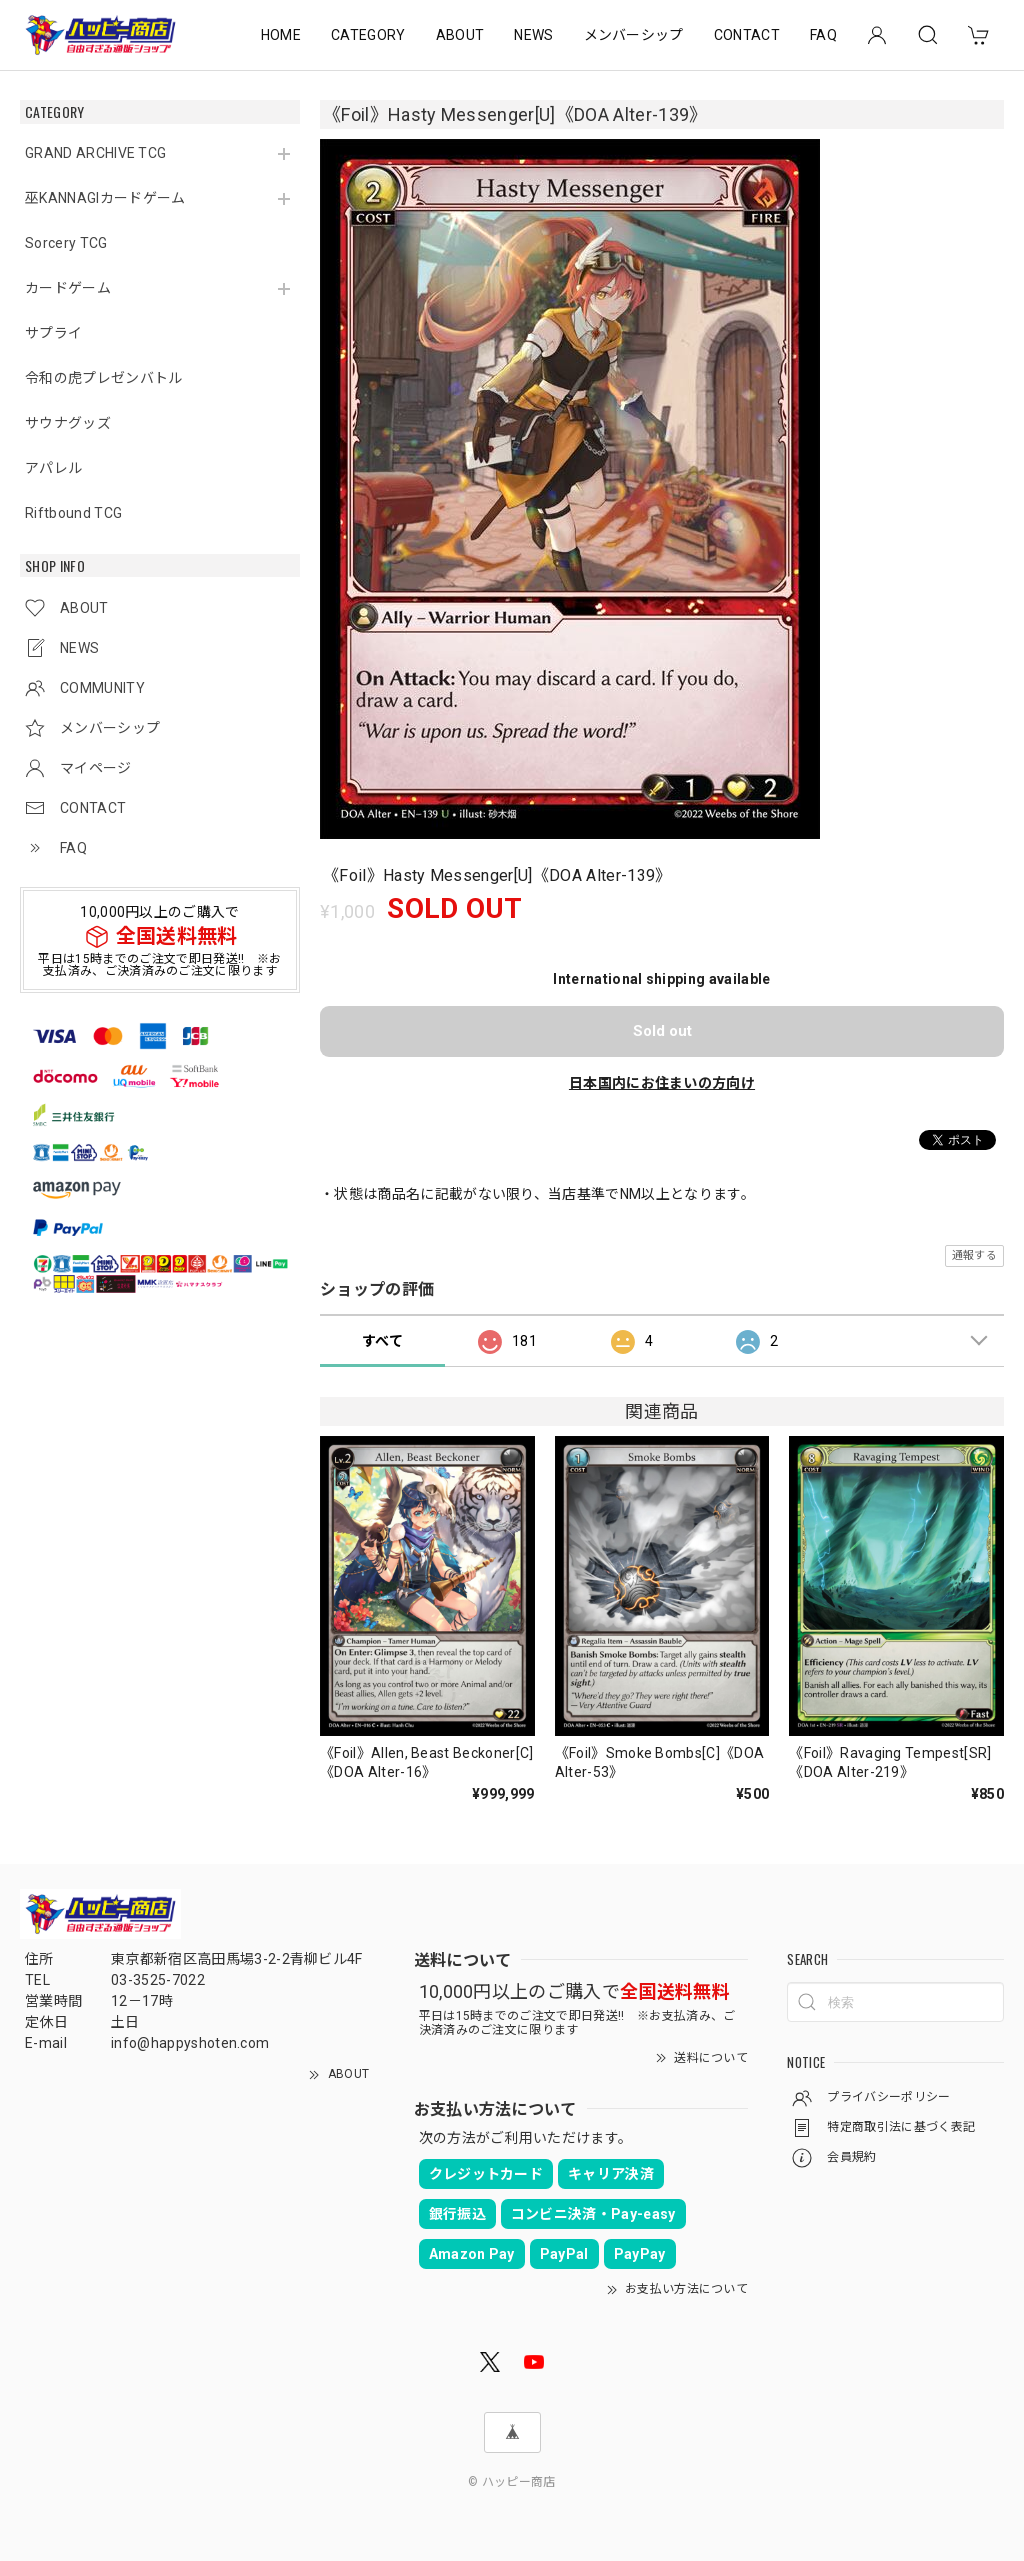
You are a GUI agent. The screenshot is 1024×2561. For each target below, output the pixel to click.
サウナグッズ (68, 423)
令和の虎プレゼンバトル (104, 378)
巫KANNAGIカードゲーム (105, 198)
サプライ (53, 333)
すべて (382, 1341)
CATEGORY (368, 35)
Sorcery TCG (66, 243)
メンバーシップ (634, 35)
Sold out (662, 1031)
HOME (281, 35)
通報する (974, 1255)
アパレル (53, 468)
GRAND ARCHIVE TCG (95, 153)
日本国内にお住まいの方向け (662, 1083)
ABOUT (460, 35)
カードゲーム (68, 288)
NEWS (533, 35)
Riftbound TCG (73, 513)
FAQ (823, 35)
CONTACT (747, 35)
